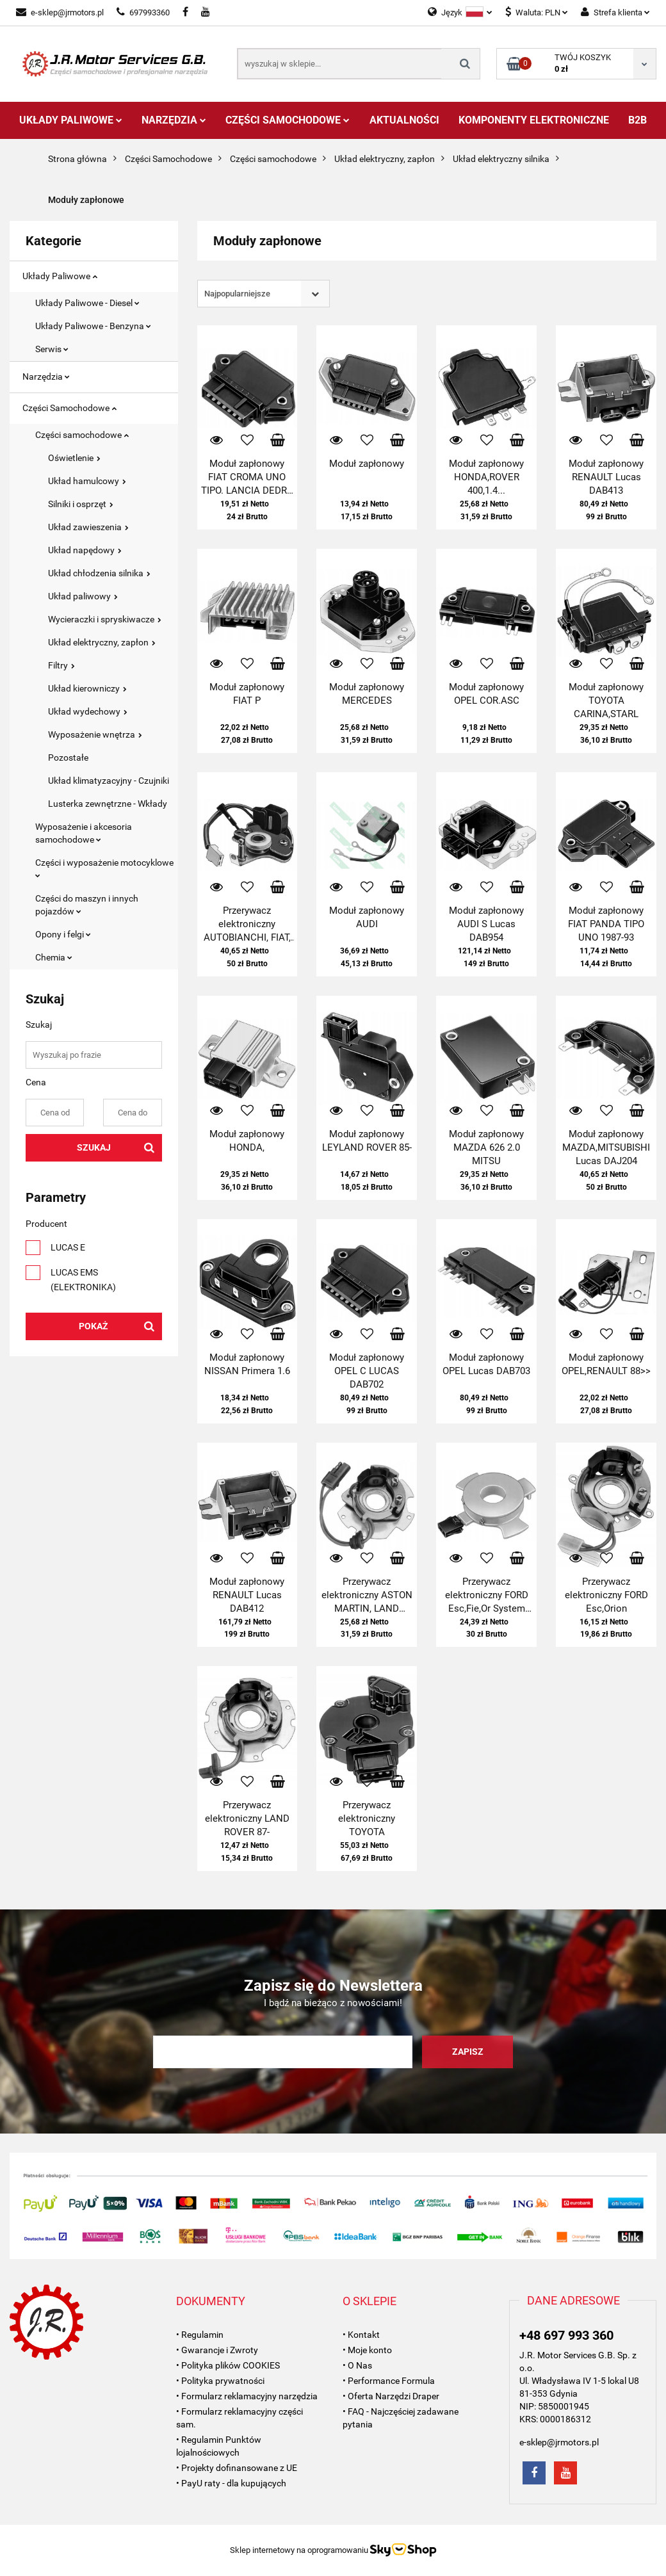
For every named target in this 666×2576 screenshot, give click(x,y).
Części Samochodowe (287, 120)
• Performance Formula (389, 2381)
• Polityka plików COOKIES (228, 2365)
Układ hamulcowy (87, 481)
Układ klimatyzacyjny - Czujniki (108, 780)
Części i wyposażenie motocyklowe (104, 867)
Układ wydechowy (87, 711)
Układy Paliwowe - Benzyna (93, 326)
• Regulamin (199, 2334)
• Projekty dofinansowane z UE (236, 2468)
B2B (637, 120)
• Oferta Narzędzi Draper (391, 2396)
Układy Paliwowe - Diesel (87, 303)
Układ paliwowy (83, 596)
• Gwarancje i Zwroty (217, 2350)
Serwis (52, 349)
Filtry (61, 665)
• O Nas (357, 2365)
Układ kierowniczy (87, 688)
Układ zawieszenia (88, 527)
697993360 (143, 12)
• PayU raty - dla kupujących (231, 2483)
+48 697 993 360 (566, 2335)
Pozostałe (68, 757)
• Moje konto (367, 2350)
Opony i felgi (63, 934)
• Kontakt (361, 2334)
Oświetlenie (74, 458)
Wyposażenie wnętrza (95, 734)
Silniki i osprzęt (80, 504)
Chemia (53, 957)
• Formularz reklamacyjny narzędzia (247, 2396)
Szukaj (94, 1147)
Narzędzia (174, 120)
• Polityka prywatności (220, 2381)
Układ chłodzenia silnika (99, 573)
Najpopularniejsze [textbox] (237, 293)
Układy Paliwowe (70, 120)
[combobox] (263, 293)
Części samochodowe (82, 435)
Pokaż (93, 1326)
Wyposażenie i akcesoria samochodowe (83, 833)
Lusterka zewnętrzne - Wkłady (107, 803)
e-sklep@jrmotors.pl (60, 12)
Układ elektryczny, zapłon (102, 642)
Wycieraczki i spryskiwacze (104, 619)
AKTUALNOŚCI (404, 120)
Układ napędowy (85, 550)
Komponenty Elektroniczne (534, 120)
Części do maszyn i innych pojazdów (86, 904)
